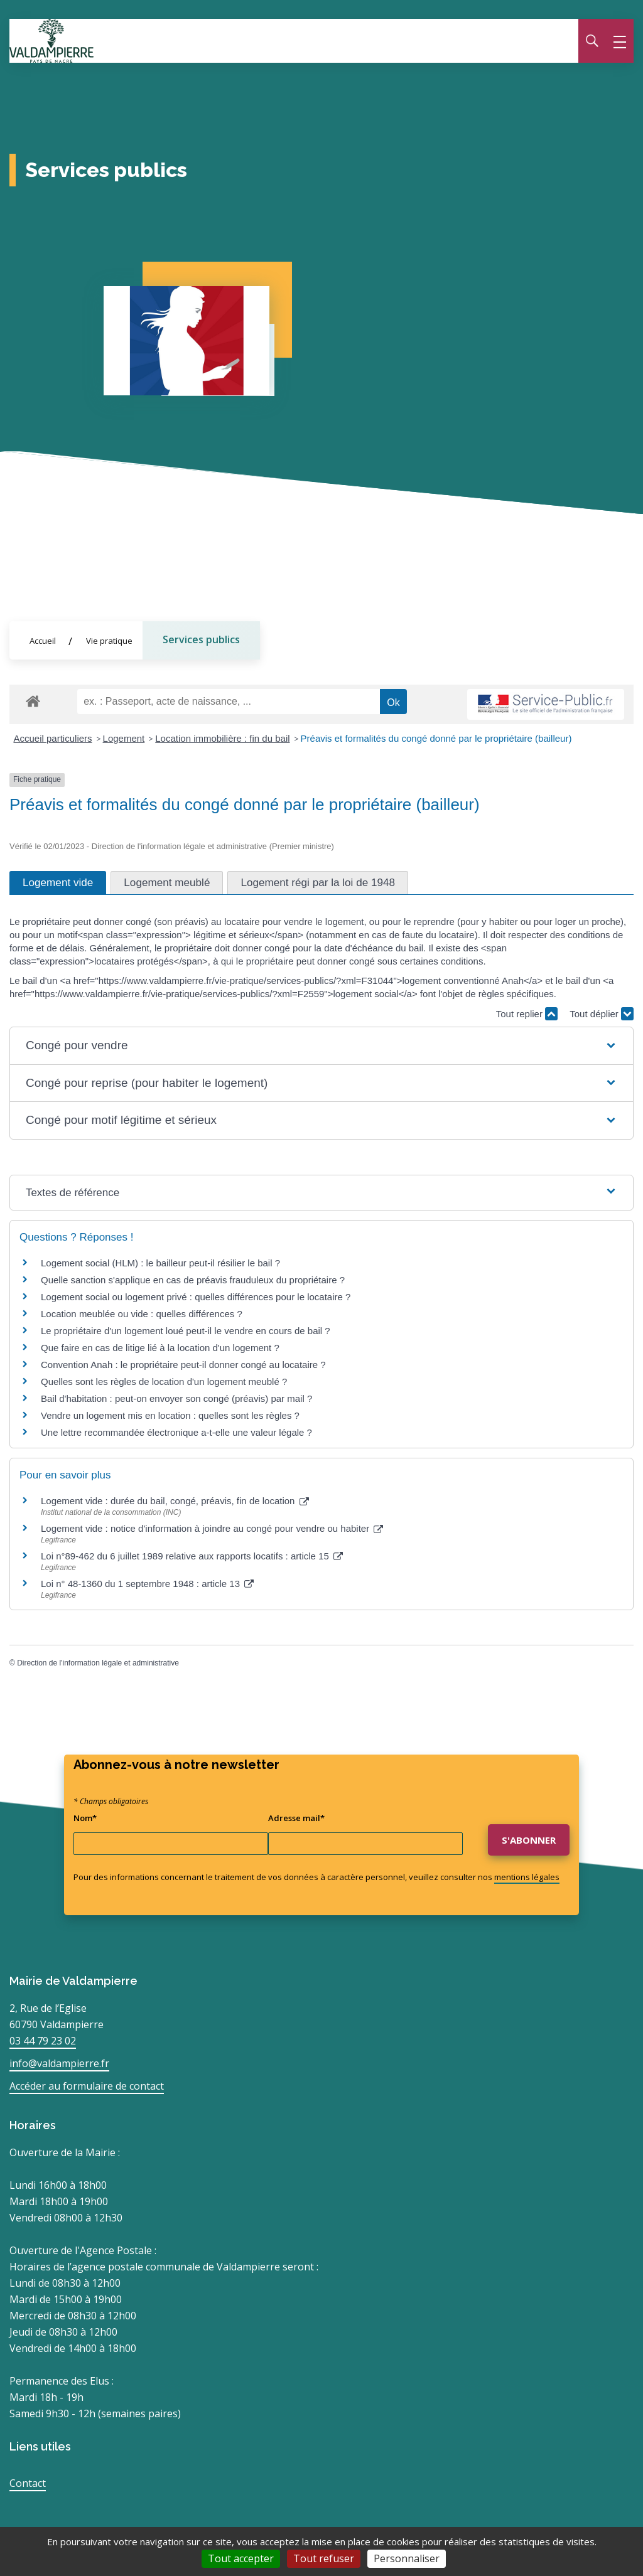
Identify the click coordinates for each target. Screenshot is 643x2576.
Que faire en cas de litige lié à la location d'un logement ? (160, 1347)
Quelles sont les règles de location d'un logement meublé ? (164, 1381)
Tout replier (527, 1013)
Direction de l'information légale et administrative (98, 1663)
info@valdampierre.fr (59, 2063)
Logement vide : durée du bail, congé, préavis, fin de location (175, 1501)
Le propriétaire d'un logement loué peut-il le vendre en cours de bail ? (185, 1330)
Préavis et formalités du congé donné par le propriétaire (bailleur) (436, 738)
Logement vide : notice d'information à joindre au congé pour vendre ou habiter (212, 1528)
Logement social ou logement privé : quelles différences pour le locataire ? (195, 1296)
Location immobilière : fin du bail (222, 738)
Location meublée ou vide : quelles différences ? (141, 1313)
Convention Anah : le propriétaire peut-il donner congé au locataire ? (183, 1364)
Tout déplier (602, 1013)
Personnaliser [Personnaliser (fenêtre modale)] (407, 2558)
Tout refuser (323, 2558)
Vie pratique (109, 640)
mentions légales (526, 1877)
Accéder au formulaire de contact (86, 2086)
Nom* (85, 1818)
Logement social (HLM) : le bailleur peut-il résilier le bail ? (160, 1263)
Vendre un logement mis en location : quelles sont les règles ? (170, 1415)
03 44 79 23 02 (42, 2041)
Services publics (201, 639)
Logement (124, 738)
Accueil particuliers (53, 738)
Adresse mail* (296, 1818)
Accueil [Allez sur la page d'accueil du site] (43, 640)
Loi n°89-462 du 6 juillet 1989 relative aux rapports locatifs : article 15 (192, 1556)
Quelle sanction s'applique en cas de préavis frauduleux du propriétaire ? (193, 1280)
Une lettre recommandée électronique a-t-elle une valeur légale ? (176, 1432)
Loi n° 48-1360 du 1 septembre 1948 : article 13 (147, 1584)
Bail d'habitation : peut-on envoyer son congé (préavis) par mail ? (176, 1398)
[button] (321, 1045)
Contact (27, 2483)
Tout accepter (241, 2558)
